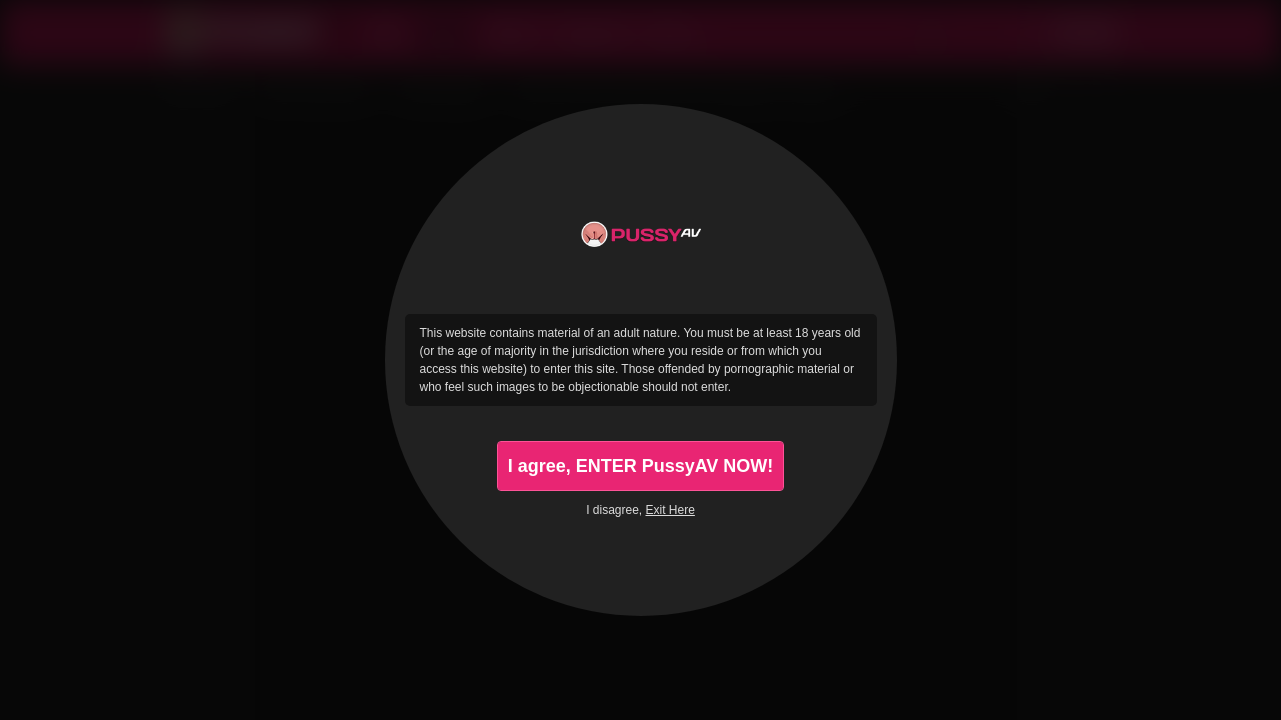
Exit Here (670, 510)
